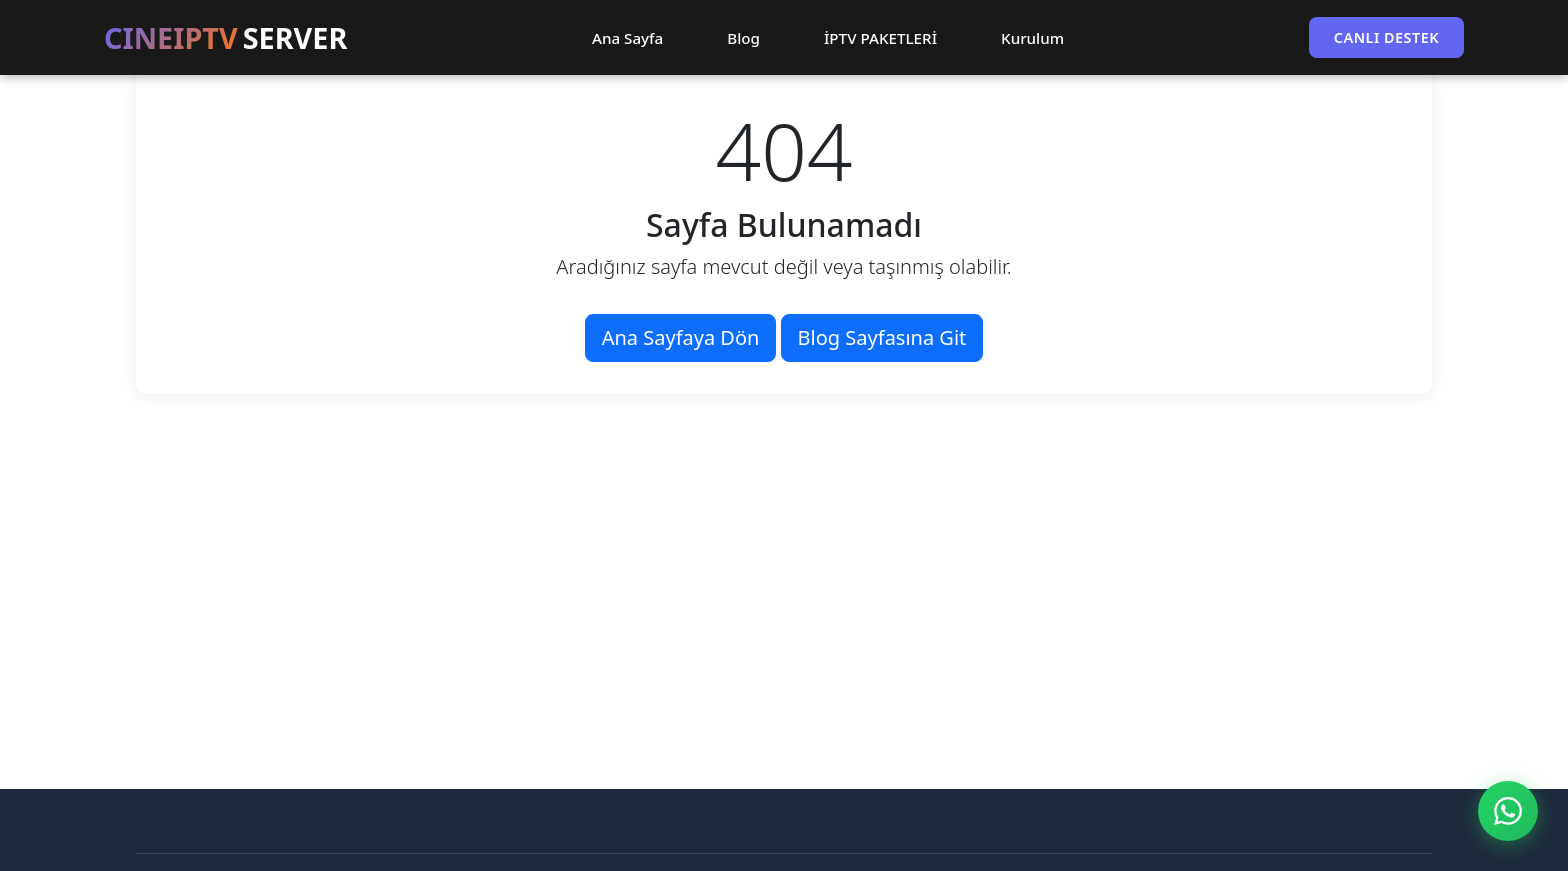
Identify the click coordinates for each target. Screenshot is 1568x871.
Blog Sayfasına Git (882, 337)
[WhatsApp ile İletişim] (1508, 811)
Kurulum (1032, 38)
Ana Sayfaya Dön (681, 337)
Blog (743, 38)
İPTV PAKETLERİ (880, 38)
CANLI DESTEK (1386, 37)
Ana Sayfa (627, 38)
